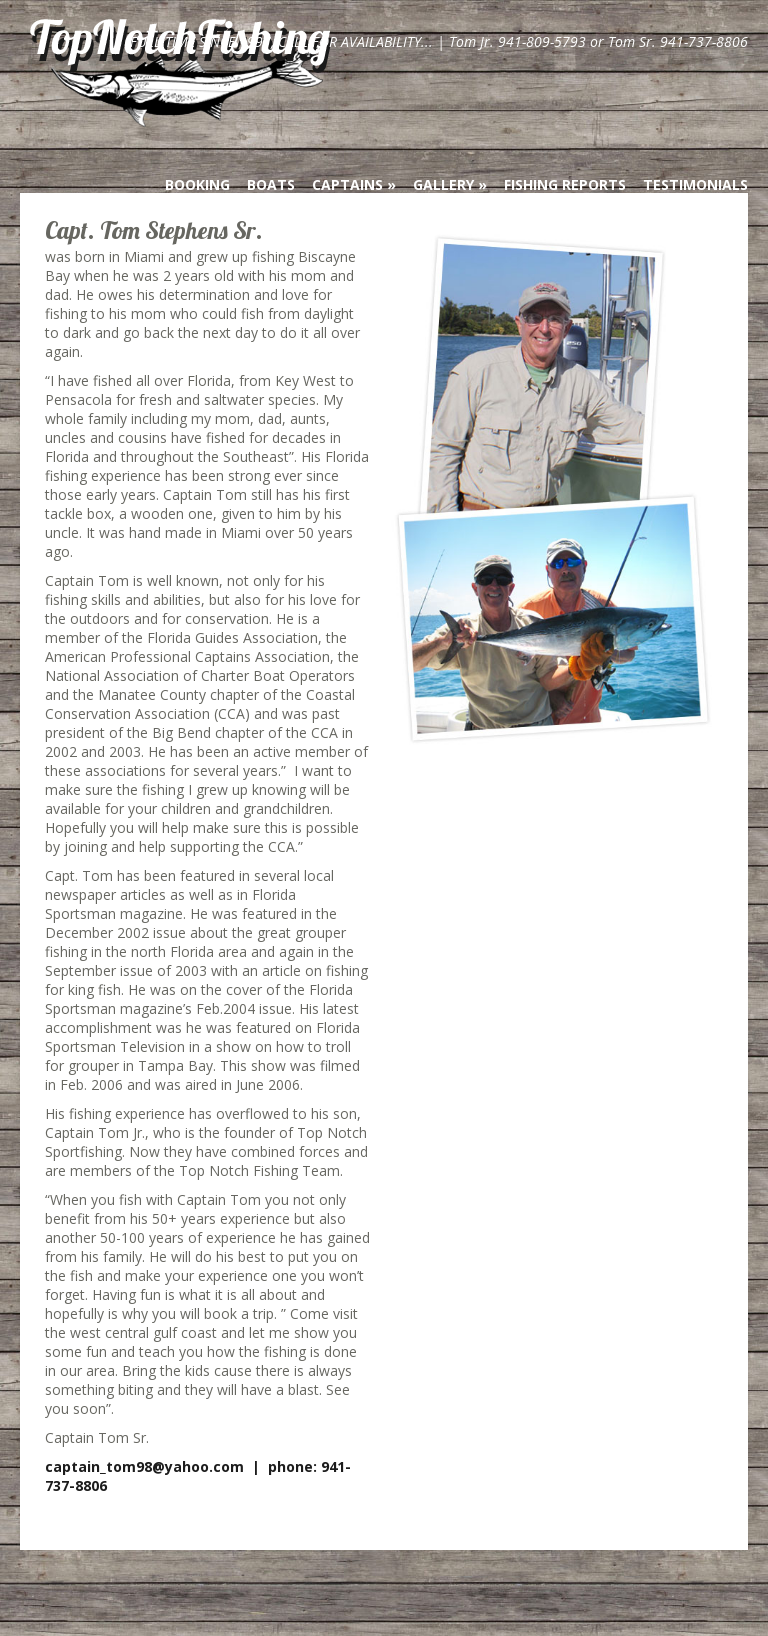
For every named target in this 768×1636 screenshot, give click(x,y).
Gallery (443, 185)
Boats (271, 185)
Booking (197, 185)
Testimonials (695, 185)
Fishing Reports (565, 185)
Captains (347, 185)
